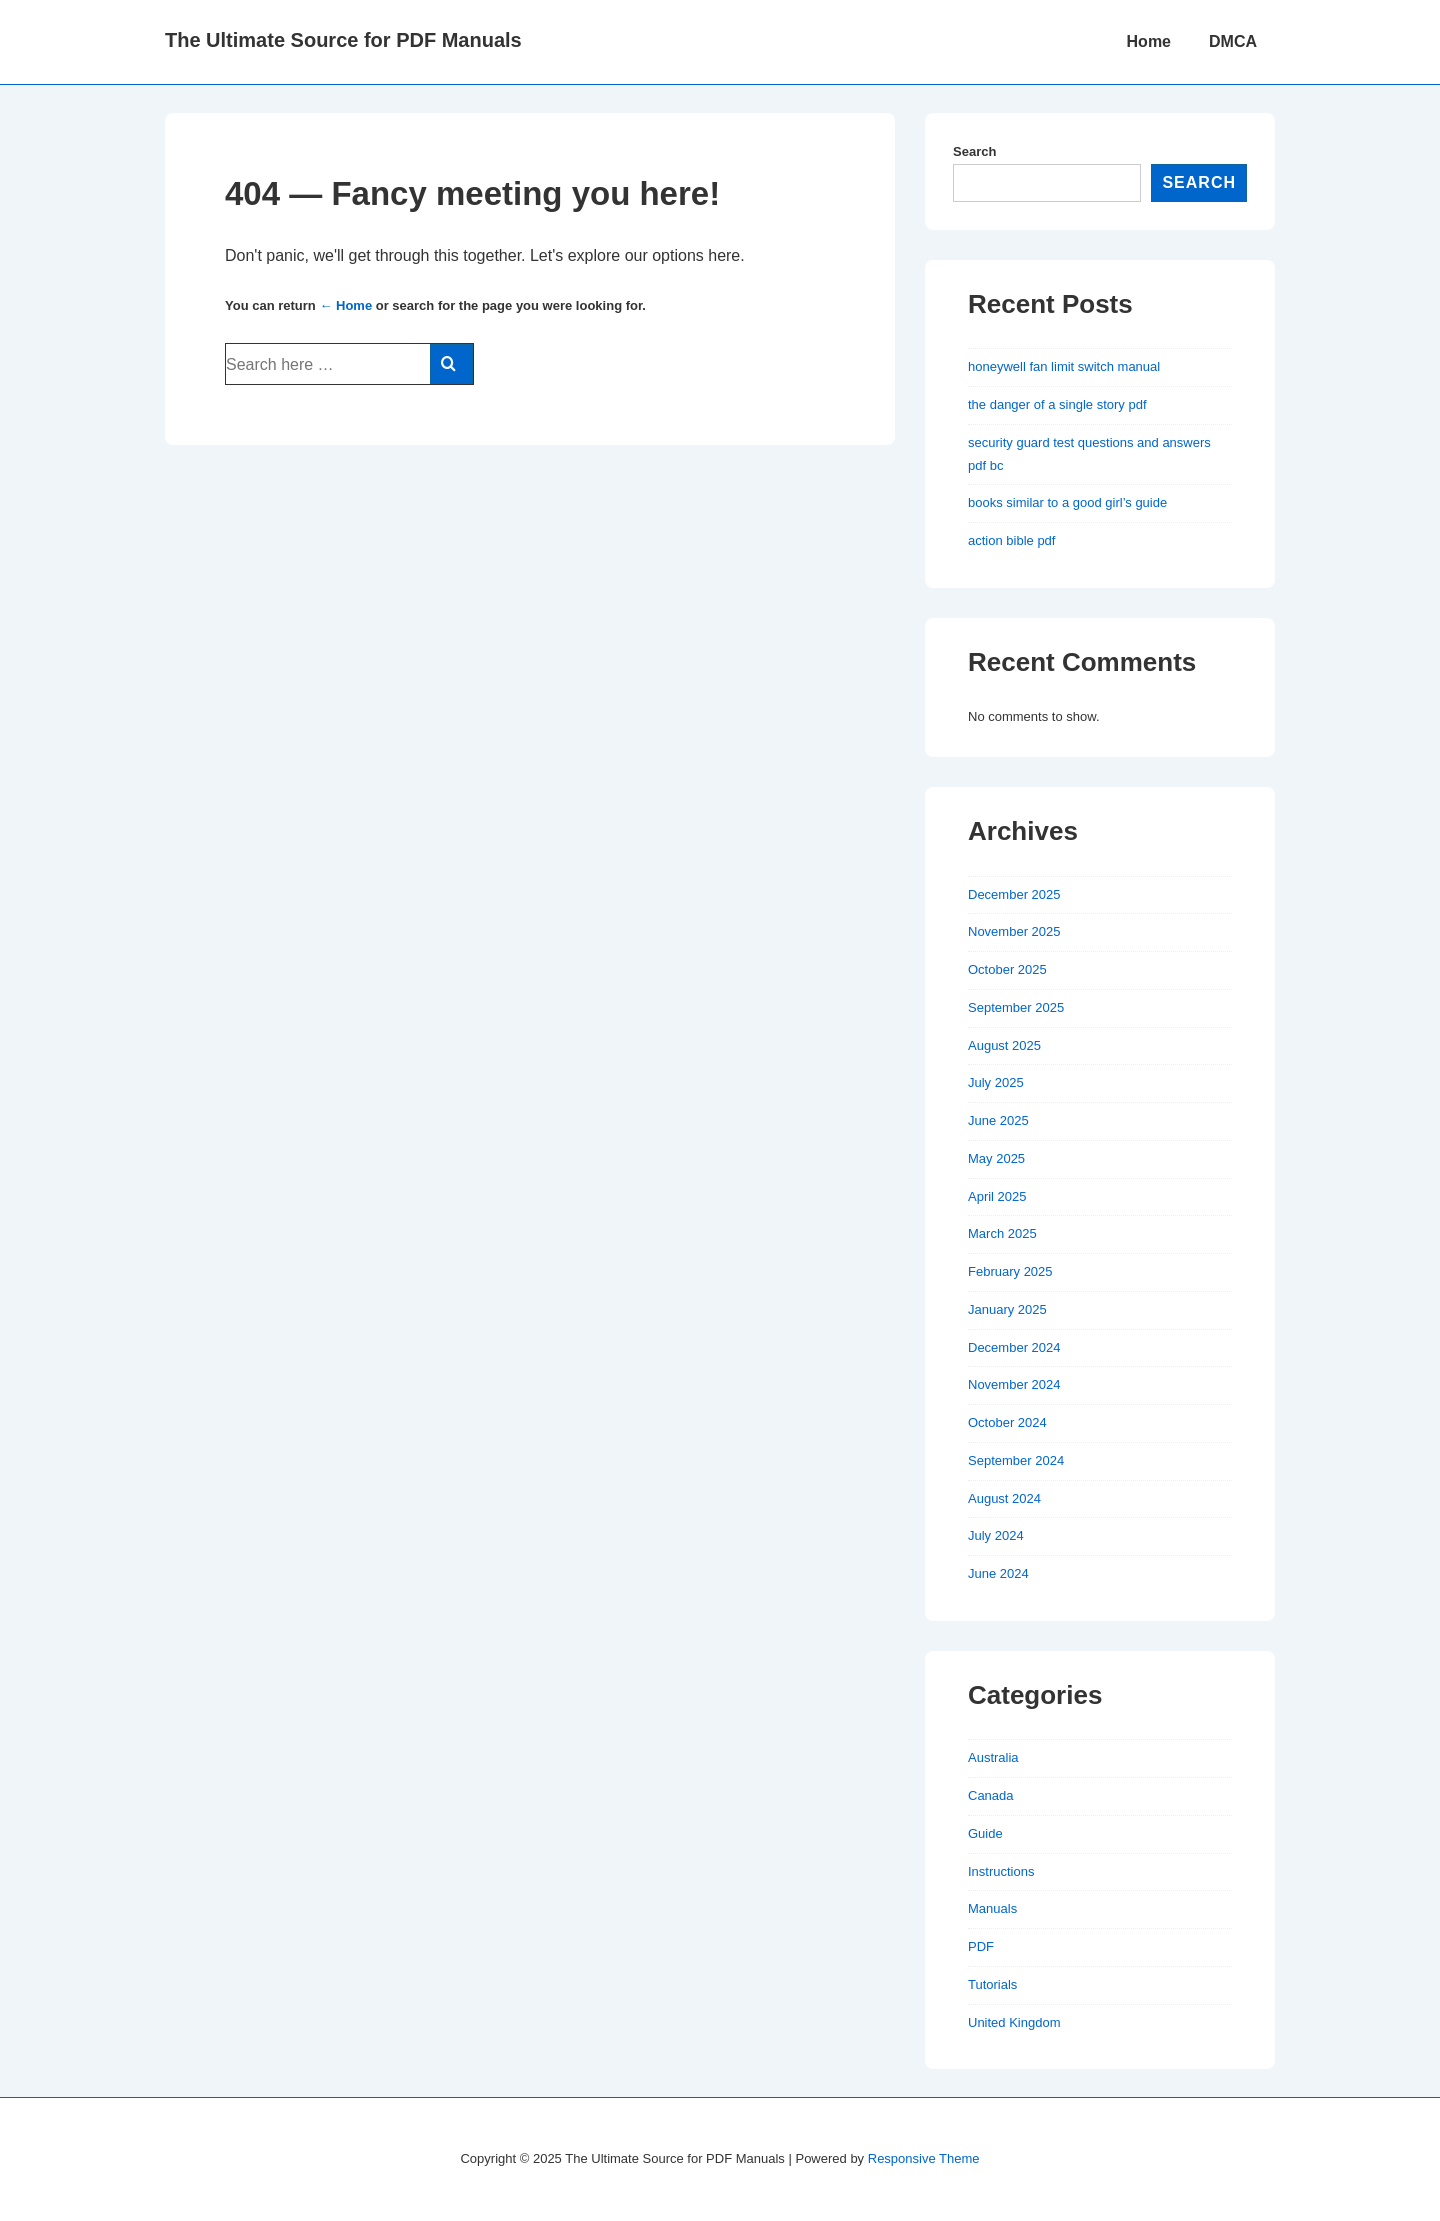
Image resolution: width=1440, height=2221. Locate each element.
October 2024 (1007, 1422)
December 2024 (1014, 1347)
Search (974, 151)
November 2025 (1014, 931)
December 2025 (1014, 894)
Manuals (992, 1908)
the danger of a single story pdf (1057, 404)
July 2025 (996, 1082)
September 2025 (1016, 1007)
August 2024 (1004, 1498)
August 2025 (1004, 1045)
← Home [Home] (345, 305)
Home (1149, 41)
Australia (993, 1757)
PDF (981, 1946)
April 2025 (997, 1196)
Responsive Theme (924, 2158)
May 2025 (996, 1158)
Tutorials (992, 1984)
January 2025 (1007, 1309)
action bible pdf (1011, 540)
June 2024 (998, 1573)
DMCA (1233, 41)
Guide (985, 1833)
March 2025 (1002, 1233)
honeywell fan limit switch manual (1064, 366)
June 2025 (998, 1120)
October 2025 (1007, 969)
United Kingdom (1014, 2022)
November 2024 (1014, 1384)
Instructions (1001, 1871)
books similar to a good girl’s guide (1067, 502)
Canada (991, 1795)
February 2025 (1010, 1271)
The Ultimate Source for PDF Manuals (343, 40)
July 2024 (996, 1535)
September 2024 (1016, 1460)
